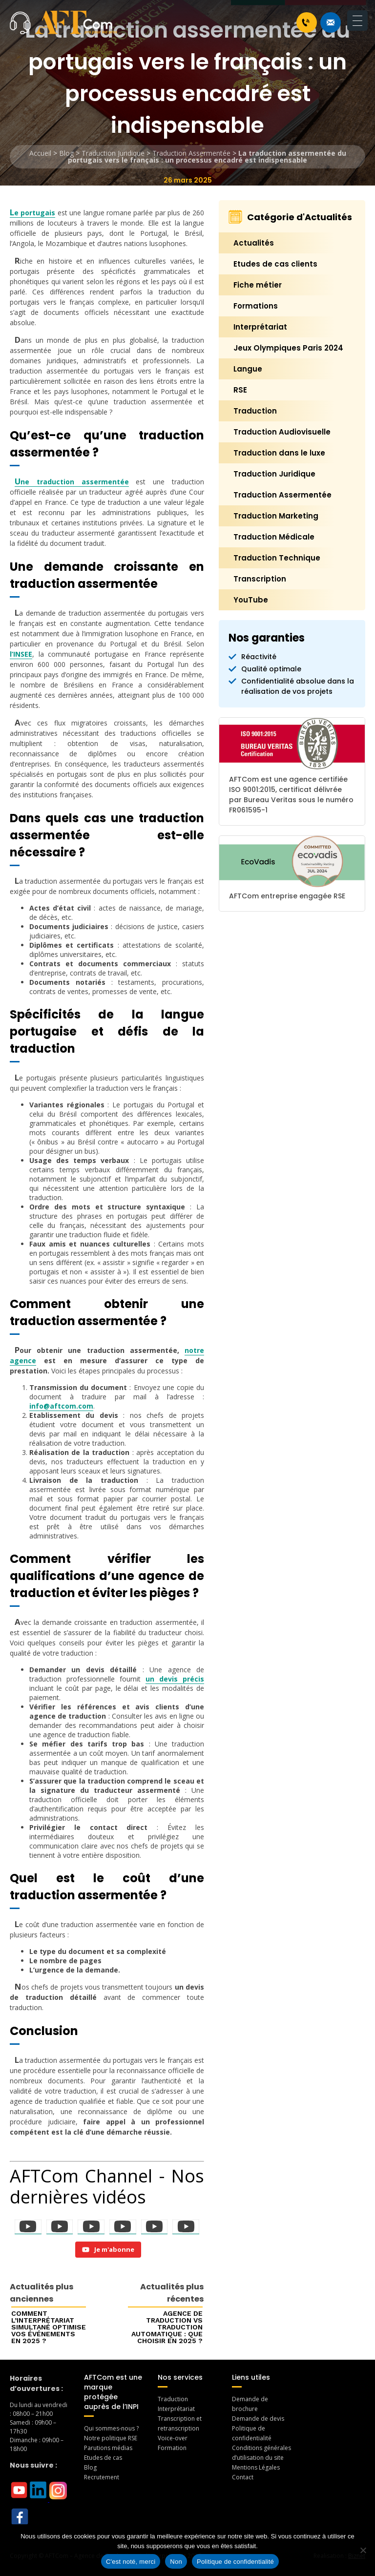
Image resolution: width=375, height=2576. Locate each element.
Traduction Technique (276, 558)
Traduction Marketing (275, 516)
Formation (172, 2448)
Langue (247, 369)
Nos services (180, 2377)
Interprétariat (260, 327)
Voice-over (173, 2438)
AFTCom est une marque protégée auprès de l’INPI (113, 2391)
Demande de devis (258, 2418)
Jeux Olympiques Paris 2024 (288, 348)
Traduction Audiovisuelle (282, 432)
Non (176, 2561)
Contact (242, 2477)
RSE (240, 390)
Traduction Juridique (113, 153)
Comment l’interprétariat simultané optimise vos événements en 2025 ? (48, 2326)
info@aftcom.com (61, 1406)
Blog (66, 153)
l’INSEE (21, 654)
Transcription (259, 579)
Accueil (40, 153)
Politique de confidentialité (235, 2561)
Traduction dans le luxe (279, 453)
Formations (255, 306)
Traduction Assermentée (191, 153)
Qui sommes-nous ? (111, 2428)
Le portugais (32, 213)
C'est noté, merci (130, 2561)
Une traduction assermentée (72, 482)
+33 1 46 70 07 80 (306, 22)
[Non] (363, 2550)
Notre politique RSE (110, 2438)
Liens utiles (251, 2377)
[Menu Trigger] (357, 20)
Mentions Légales (256, 2467)
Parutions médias (108, 2448)
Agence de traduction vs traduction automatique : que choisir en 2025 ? (167, 2326)
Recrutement (101, 2477)
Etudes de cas (103, 2457)
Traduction (255, 411)
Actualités (253, 243)
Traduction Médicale (273, 537)
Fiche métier (257, 285)
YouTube (250, 600)
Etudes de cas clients (275, 264)
